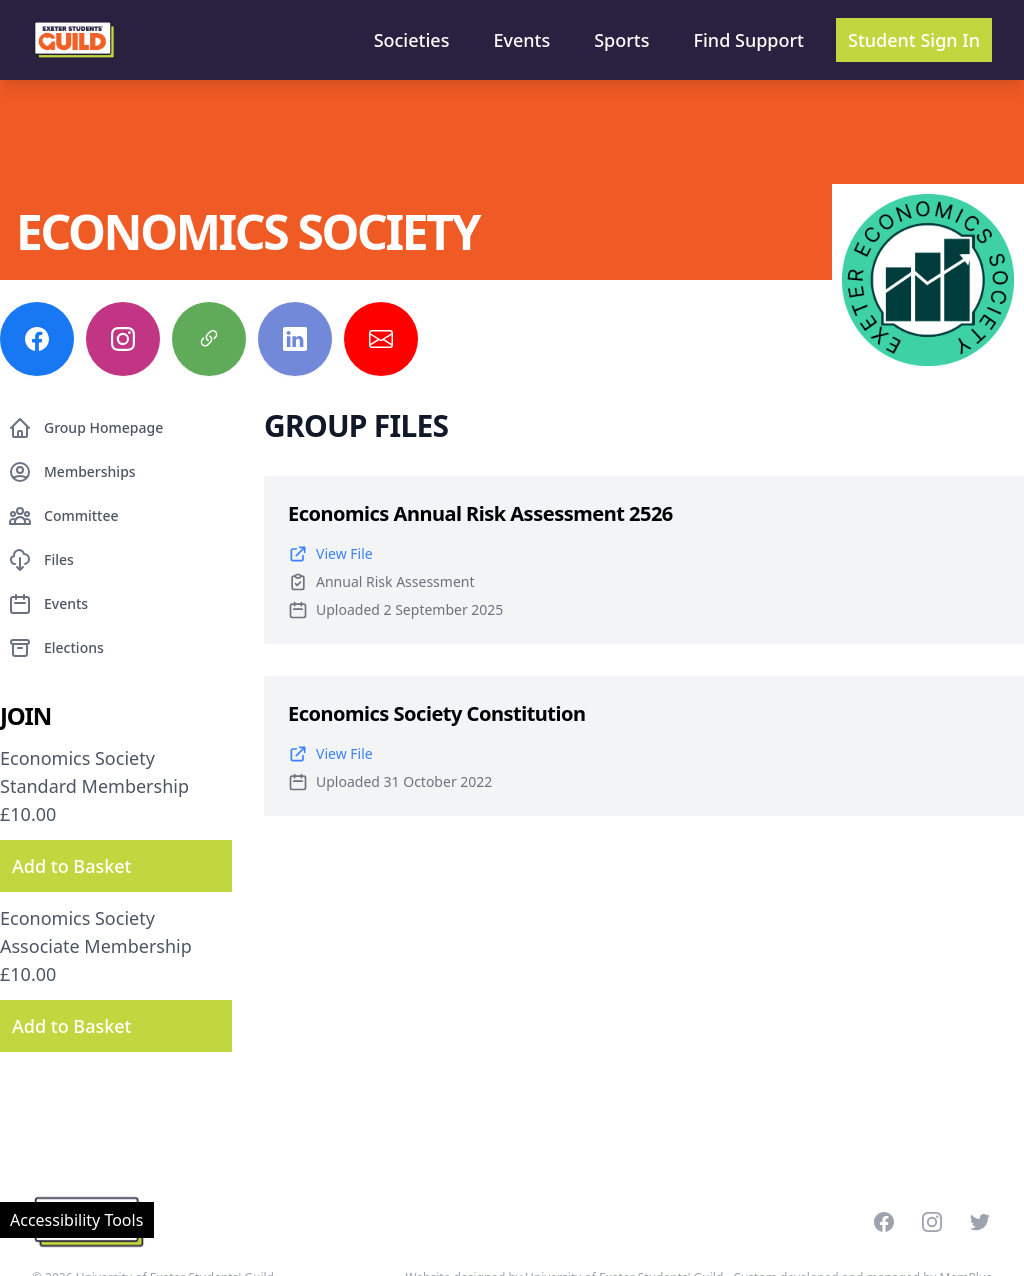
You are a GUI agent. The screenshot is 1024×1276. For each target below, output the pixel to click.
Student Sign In (914, 40)
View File (330, 554)
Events (521, 40)
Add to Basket (71, 866)
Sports (621, 40)
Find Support (749, 40)
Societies (412, 40)
